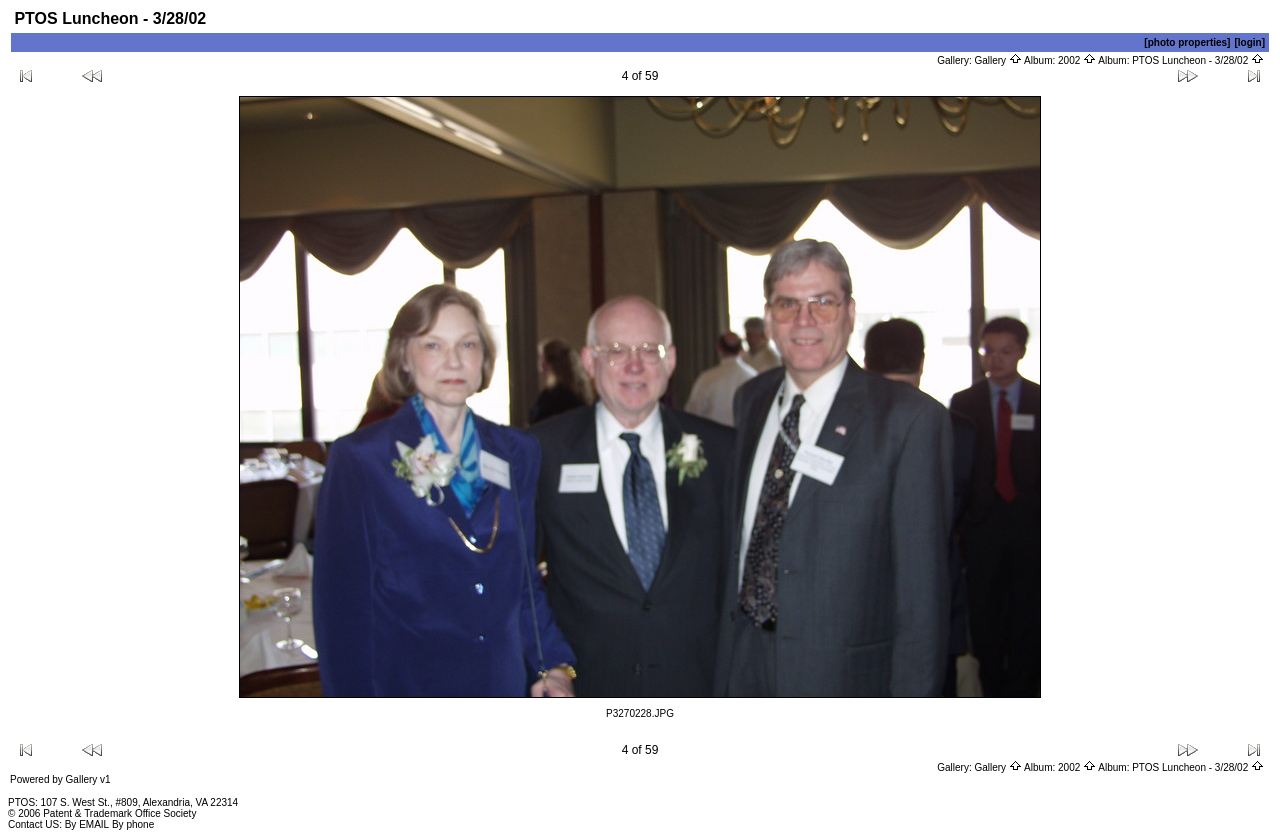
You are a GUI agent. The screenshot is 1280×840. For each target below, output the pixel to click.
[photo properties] (1187, 42)
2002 (1077, 60)
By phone (133, 824)
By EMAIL (87, 824)
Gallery (997, 60)
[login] (1249, 42)
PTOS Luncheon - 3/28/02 (1198, 60)
